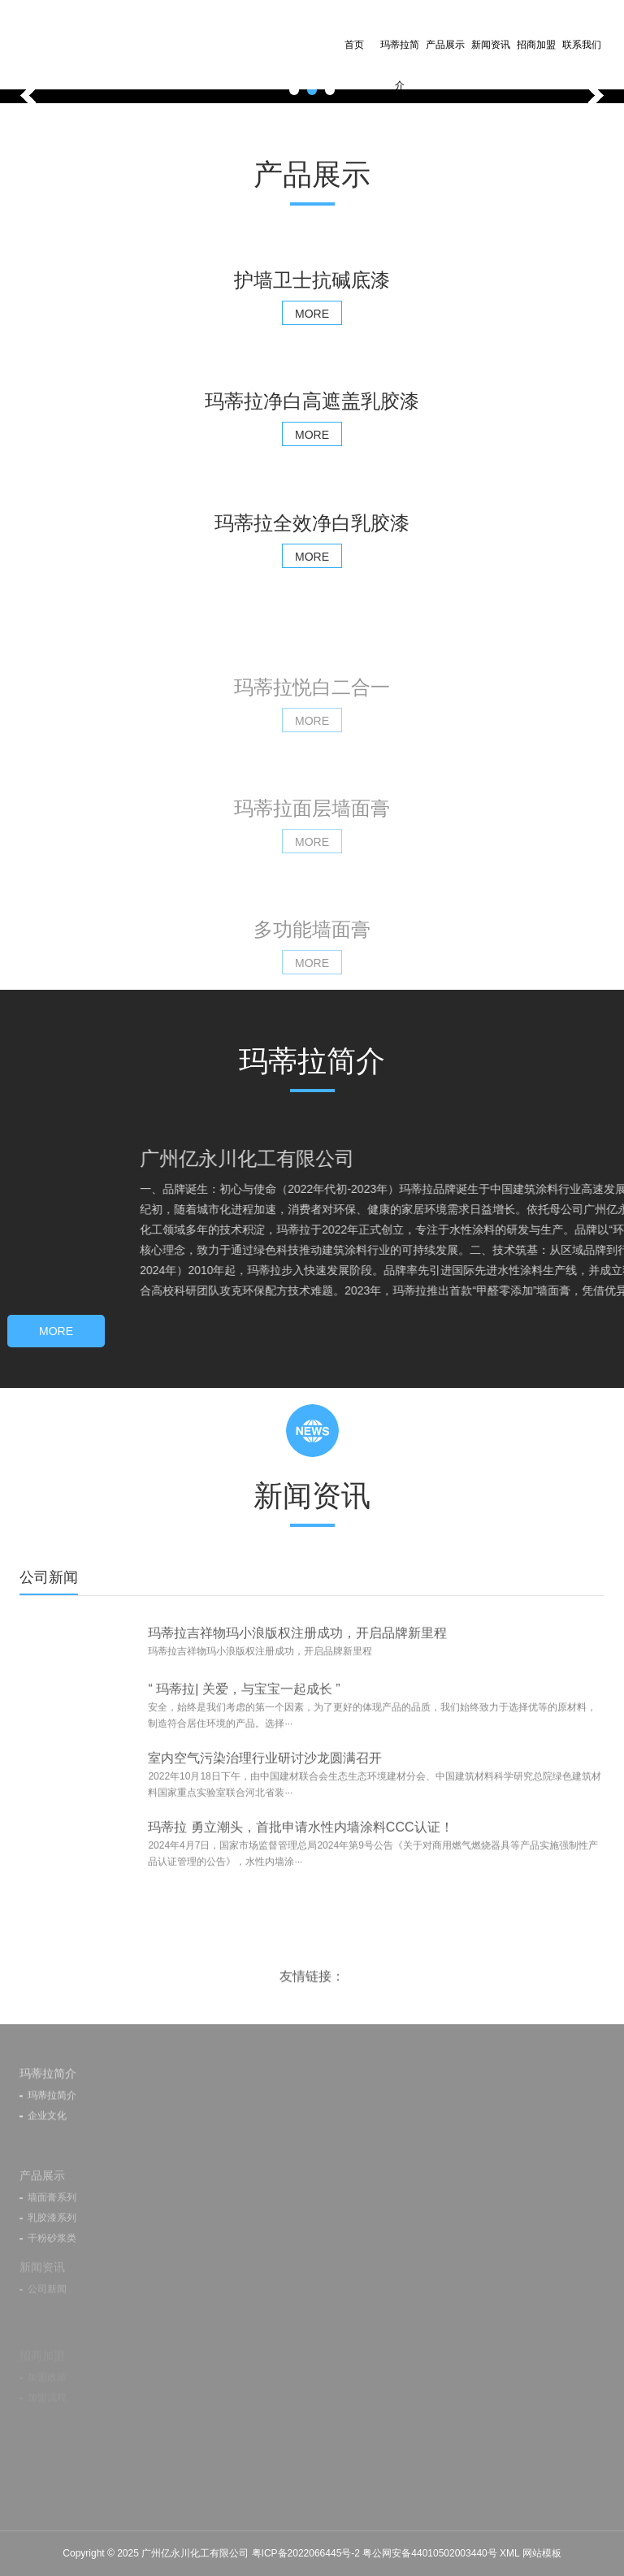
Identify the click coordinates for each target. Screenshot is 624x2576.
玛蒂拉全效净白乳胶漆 (312, 523)
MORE (312, 313)
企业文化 (47, 2156)
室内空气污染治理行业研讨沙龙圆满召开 (265, 1799)
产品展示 (445, 44)
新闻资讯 (490, 44)
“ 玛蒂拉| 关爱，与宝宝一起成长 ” (244, 1730)
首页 (354, 44)
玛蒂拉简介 (399, 65)
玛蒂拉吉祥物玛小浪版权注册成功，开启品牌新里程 (297, 1664)
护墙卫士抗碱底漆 (312, 280)
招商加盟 (536, 44)
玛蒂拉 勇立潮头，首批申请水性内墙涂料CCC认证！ (300, 1868)
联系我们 (581, 44)
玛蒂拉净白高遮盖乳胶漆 (312, 401)
